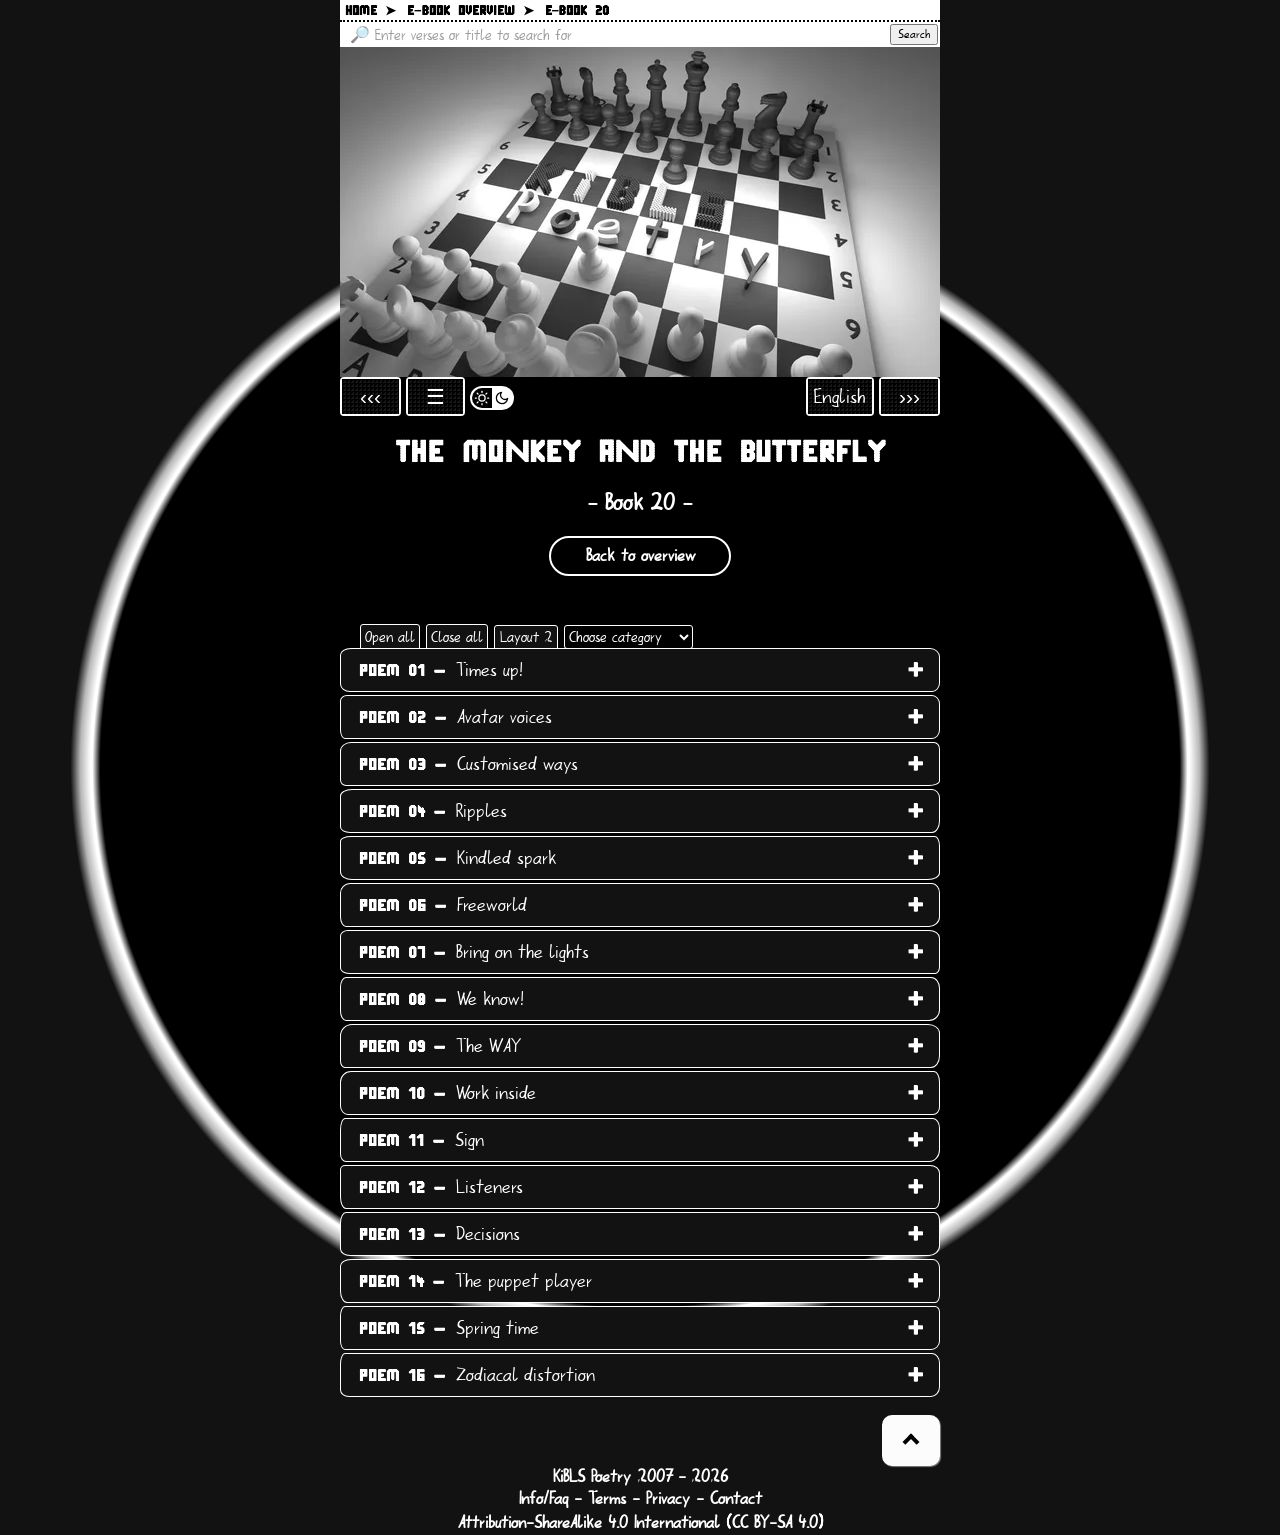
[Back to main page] (640, 212)
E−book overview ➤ (470, 11)
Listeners (441, 1187)
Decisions (439, 1234)
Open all (390, 637)
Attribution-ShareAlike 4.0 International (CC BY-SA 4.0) (640, 1523)
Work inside (447, 1093)
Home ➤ (370, 11)
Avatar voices (455, 717)
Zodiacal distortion (477, 1375)
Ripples (433, 811)
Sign (421, 1140)
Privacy (668, 1499)
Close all (457, 637)
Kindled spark (457, 858)
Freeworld (443, 905)
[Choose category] (628, 637)
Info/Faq (543, 1499)
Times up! (441, 670)
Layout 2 (526, 637)
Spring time (449, 1328)
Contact (736, 1499)
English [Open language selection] (840, 396)
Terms (607, 1499)
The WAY (440, 1046)
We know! (441, 999)
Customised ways (468, 764)
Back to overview (640, 556)
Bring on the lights (474, 952)
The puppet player (475, 1281)
